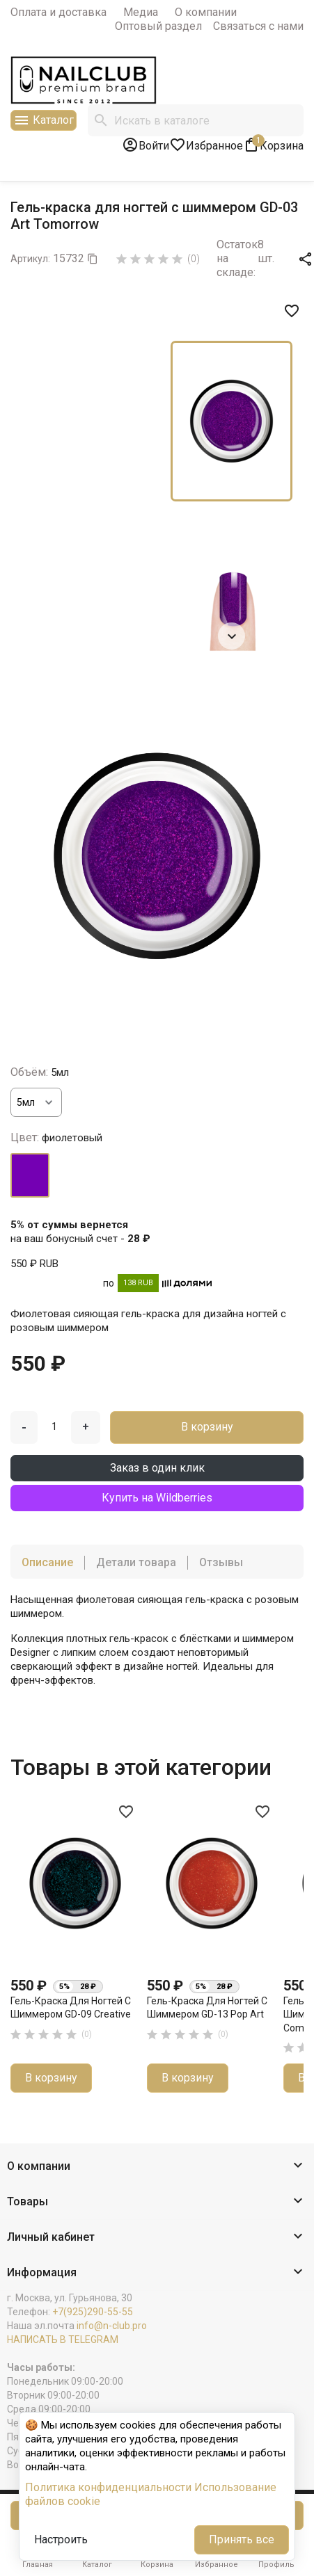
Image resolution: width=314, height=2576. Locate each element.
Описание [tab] (47, 1562)
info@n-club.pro (112, 2325)
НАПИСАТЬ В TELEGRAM (62, 2339)
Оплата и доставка (58, 12)
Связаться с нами (258, 26)
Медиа (140, 12)
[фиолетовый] (29, 1175)
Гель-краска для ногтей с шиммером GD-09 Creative (70, 2007)
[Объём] (36, 1102)
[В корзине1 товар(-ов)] (273, 144)
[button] (157, 2166)
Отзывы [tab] (221, 1562)
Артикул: (30, 258)
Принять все (241, 2539)
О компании (206, 12)
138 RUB (138, 1282)
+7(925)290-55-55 (92, 2311)
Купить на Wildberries (157, 1497)
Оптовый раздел (158, 26)
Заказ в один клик (157, 1467)
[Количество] (54, 1426)
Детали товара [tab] (136, 1562)
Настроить (61, 2539)
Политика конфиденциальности (108, 2487)
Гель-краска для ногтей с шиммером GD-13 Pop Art (207, 2007)
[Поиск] (196, 120)
